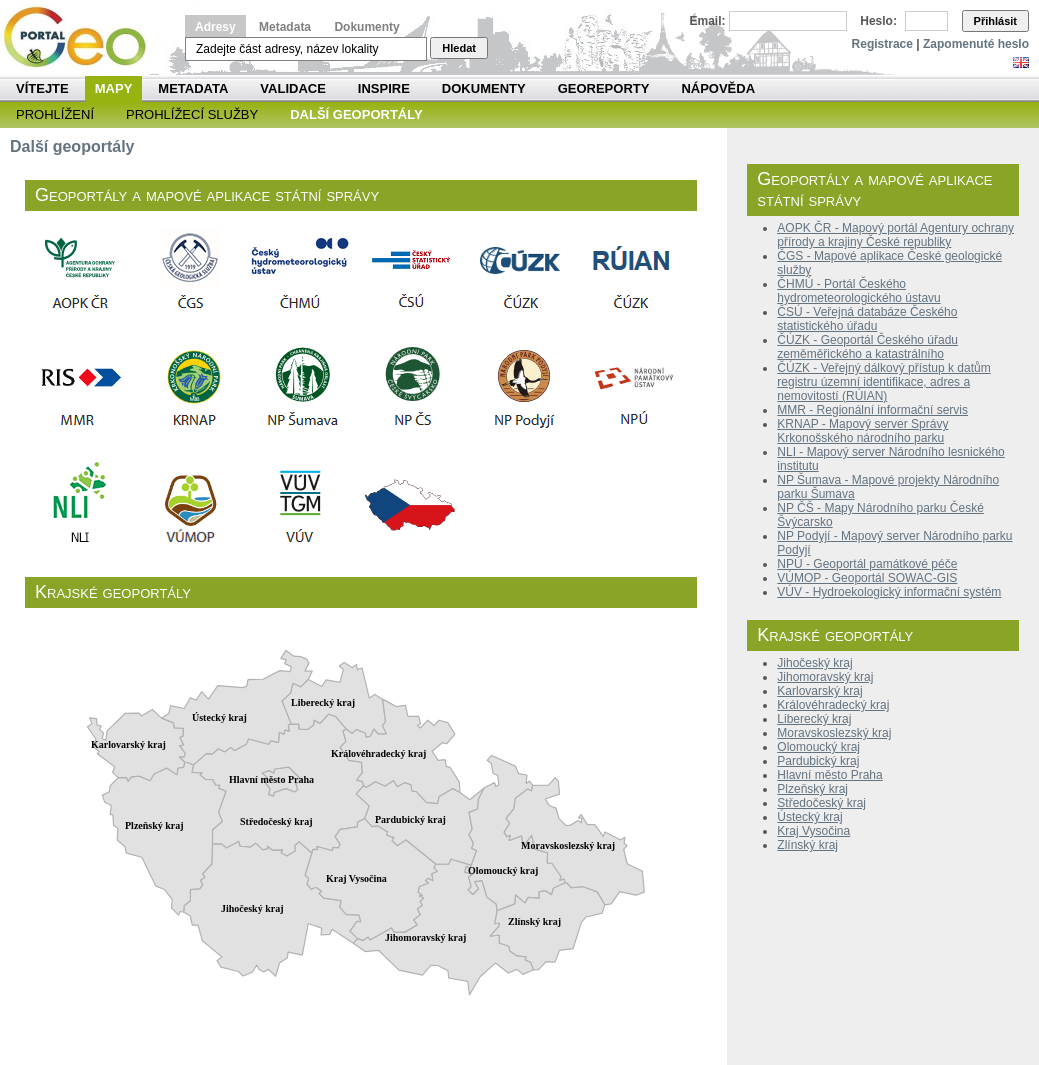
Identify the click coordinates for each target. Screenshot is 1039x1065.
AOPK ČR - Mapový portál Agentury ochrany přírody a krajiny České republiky (895, 235)
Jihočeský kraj (814, 663)
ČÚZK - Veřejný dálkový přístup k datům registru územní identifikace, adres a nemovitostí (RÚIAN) (883, 382)
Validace (292, 88)
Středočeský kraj (821, 803)
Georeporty (604, 88)
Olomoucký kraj (818, 747)
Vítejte (42, 88)
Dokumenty (366, 27)
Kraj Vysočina (813, 831)
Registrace (882, 44)
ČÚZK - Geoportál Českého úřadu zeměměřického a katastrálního (867, 347)
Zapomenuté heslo (976, 44)
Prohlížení (55, 114)
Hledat (459, 48)
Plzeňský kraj (812, 789)
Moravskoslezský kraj (834, 733)
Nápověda (718, 88)
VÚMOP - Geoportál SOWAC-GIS (867, 578)
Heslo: (878, 21)
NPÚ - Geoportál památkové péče (867, 564)
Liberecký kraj (814, 719)
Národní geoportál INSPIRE (82, 37)
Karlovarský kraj (819, 691)
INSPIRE (384, 88)
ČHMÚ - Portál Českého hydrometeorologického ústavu (858, 291)
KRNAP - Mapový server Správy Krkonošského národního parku (862, 431)
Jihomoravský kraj (825, 677)
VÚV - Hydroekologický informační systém (889, 592)
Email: (708, 21)
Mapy (114, 88)
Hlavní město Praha (829, 775)
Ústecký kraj (809, 817)
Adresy (215, 27)
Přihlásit (995, 21)
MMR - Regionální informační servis (872, 410)
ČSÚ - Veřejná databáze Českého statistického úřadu (867, 319)
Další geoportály (356, 114)
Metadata (285, 27)
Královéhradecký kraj (833, 705)
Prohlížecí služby (192, 114)
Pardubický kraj (818, 761)
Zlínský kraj (807, 845)
